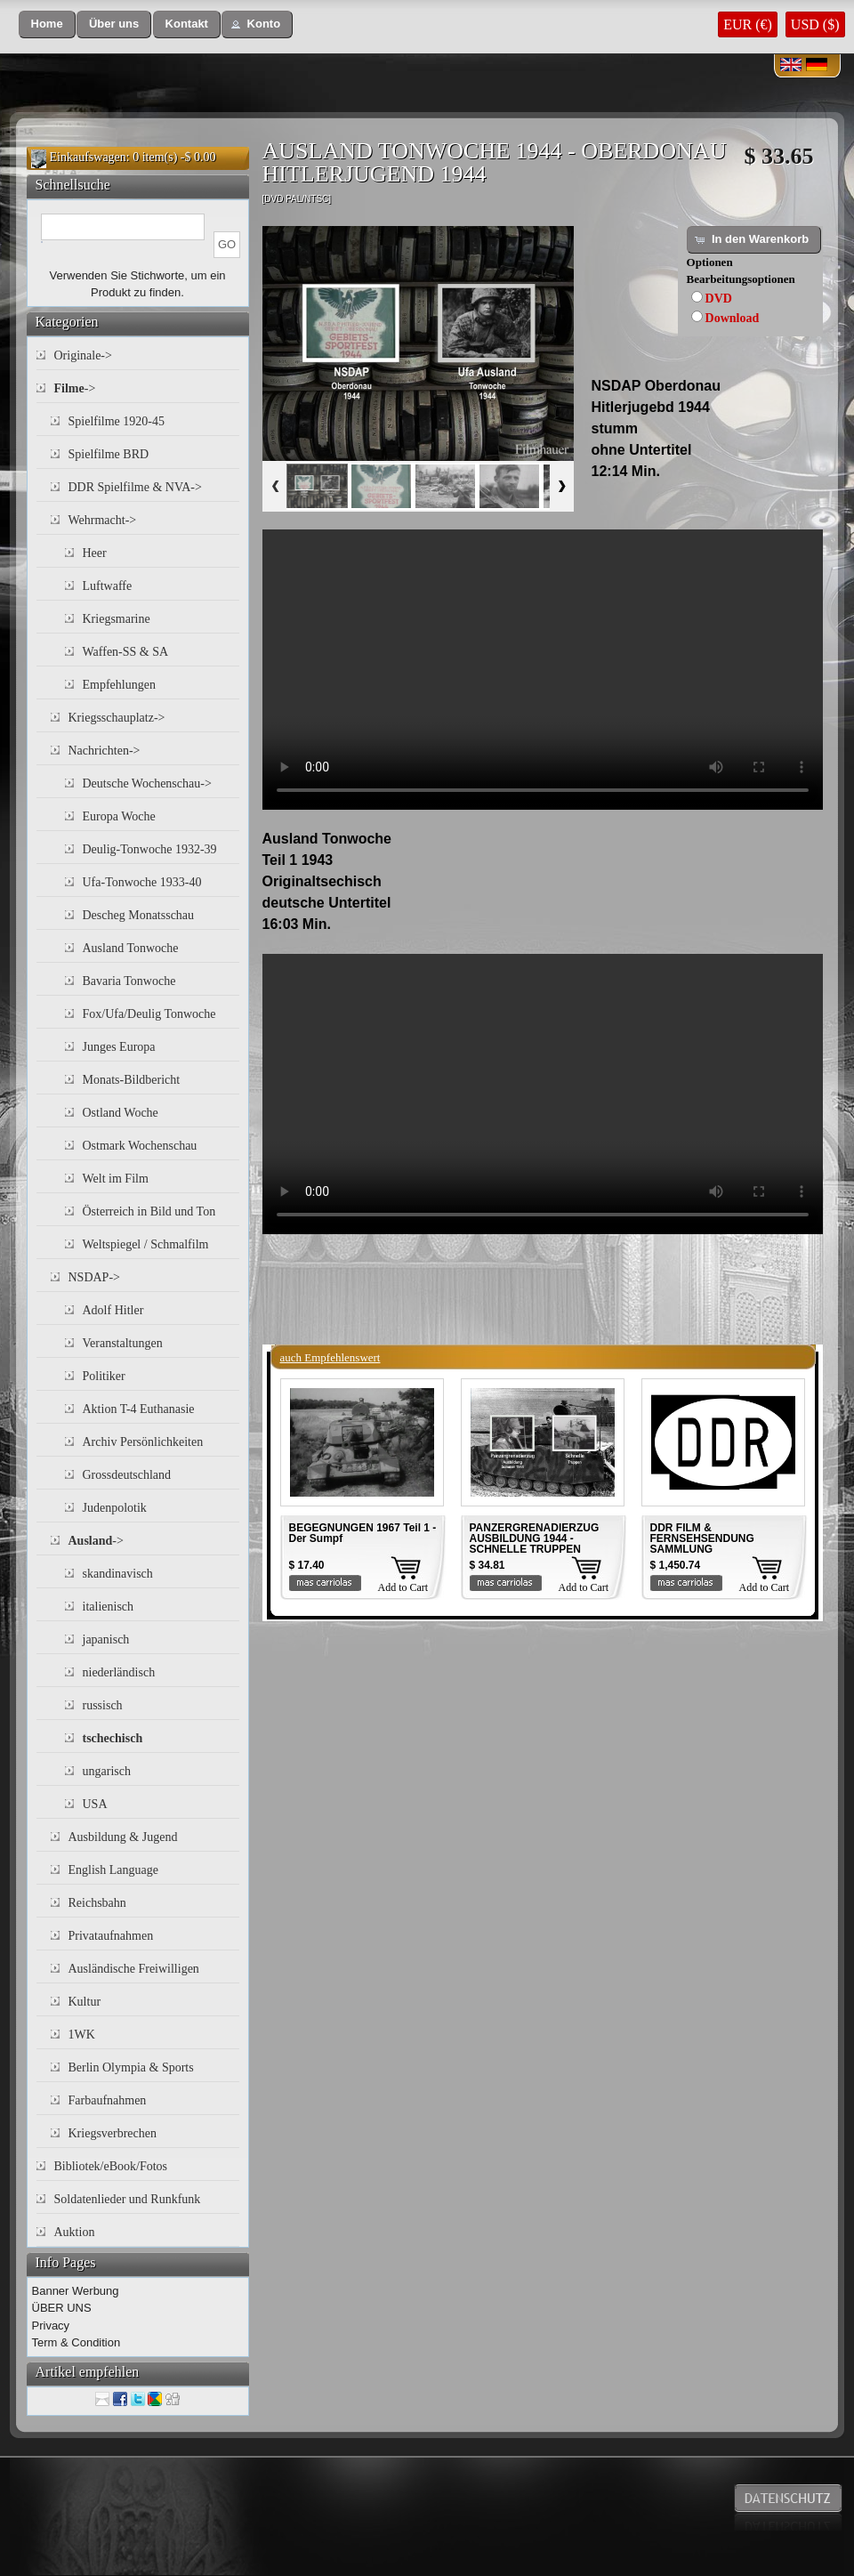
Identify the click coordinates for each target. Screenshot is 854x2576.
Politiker (104, 1376)
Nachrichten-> (104, 750)
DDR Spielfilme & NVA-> (135, 487)
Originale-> (83, 355)
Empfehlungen (119, 684)
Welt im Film (116, 1178)
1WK (81, 2034)
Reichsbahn (97, 1903)
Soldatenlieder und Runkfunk (127, 2199)
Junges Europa (119, 1047)
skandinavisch (118, 1573)
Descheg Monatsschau (139, 915)
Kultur (84, 2001)
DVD (718, 298)
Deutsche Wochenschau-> (147, 783)
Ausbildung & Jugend (123, 1837)
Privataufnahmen (111, 1935)
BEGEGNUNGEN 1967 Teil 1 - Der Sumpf (363, 1533)
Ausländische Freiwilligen (133, 1968)
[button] (47, 24)
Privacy (51, 2325)
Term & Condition (76, 2342)
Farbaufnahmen (107, 2100)
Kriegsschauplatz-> (116, 717)
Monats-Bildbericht (132, 1079)
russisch (103, 1705)
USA (95, 1804)
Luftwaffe (108, 586)
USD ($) (815, 24)
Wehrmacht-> (102, 520)
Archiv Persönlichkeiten (143, 1442)
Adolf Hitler (113, 1310)
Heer (95, 553)
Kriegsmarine (116, 619)
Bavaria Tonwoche (129, 981)
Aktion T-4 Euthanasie (139, 1409)
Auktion (74, 2232)
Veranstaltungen (123, 1343)
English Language (113, 1870)
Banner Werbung (75, 2290)
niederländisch (119, 1672)
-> (75, 388)
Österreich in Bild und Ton (149, 1211)
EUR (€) (747, 24)
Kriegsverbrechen (112, 2133)
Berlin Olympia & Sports (131, 2067)
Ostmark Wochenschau (140, 1145)
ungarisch (107, 1771)
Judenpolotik (115, 1507)
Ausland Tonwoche (131, 948)
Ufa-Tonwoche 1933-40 (142, 882)
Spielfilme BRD (108, 454)
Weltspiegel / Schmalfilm (146, 1244)
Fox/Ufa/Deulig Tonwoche (149, 1014)
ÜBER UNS (62, 2307)
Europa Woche (119, 816)
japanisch (106, 1639)
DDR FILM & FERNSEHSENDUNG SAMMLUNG (702, 1538)
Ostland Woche (120, 1112)
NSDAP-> (94, 1277)
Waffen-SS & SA (126, 651)
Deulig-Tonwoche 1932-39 (150, 849)
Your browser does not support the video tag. (542, 669)
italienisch (108, 1606)
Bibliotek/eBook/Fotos (111, 2166)
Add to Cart (403, 1587)
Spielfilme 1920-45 (116, 421)
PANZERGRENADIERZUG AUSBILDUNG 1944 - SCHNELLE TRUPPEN (535, 1538)
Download (732, 318)
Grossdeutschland (127, 1475)
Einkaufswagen (88, 157)
